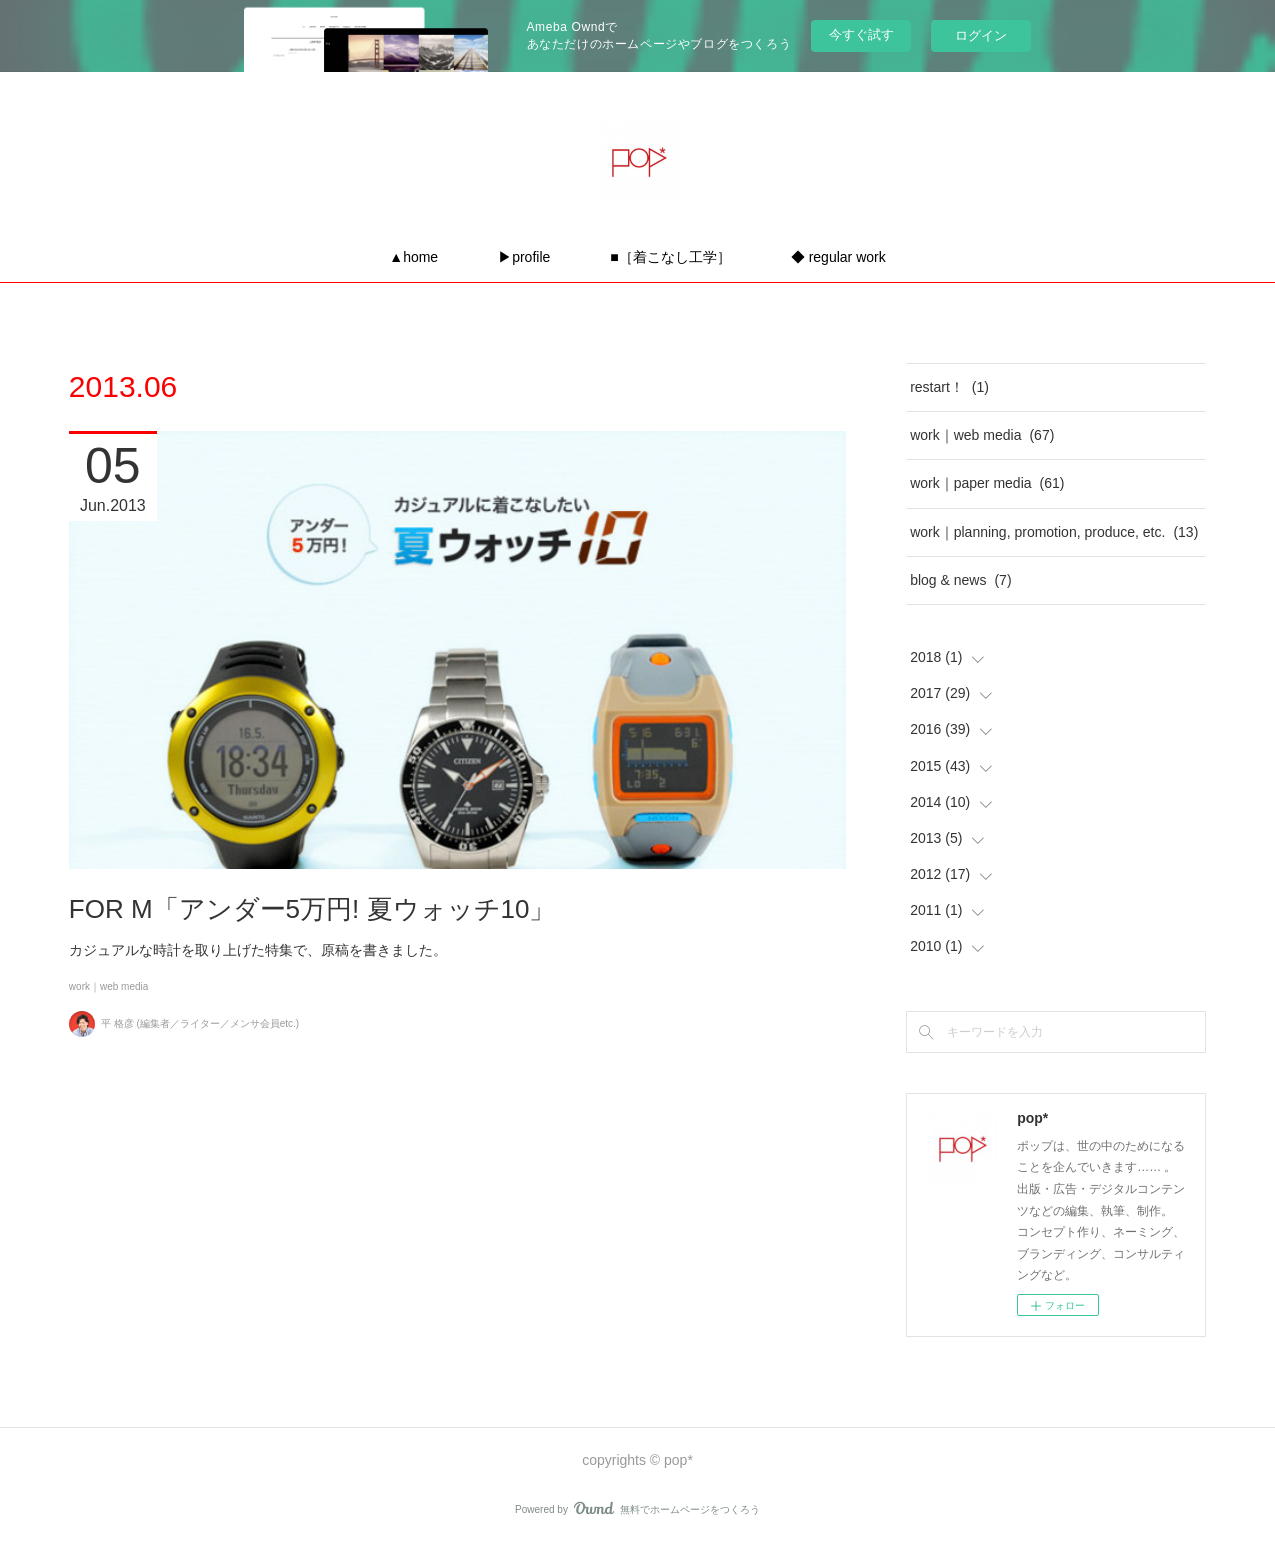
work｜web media (108, 986)
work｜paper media (987, 483)
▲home (413, 257)
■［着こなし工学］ (670, 257)
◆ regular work (838, 257)
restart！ (949, 387)
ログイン (981, 35)
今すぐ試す (861, 34)
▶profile (524, 257)
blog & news (960, 580)
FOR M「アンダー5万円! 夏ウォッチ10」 (312, 909)
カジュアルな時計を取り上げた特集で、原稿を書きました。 (258, 950)
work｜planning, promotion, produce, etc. (1054, 532)
